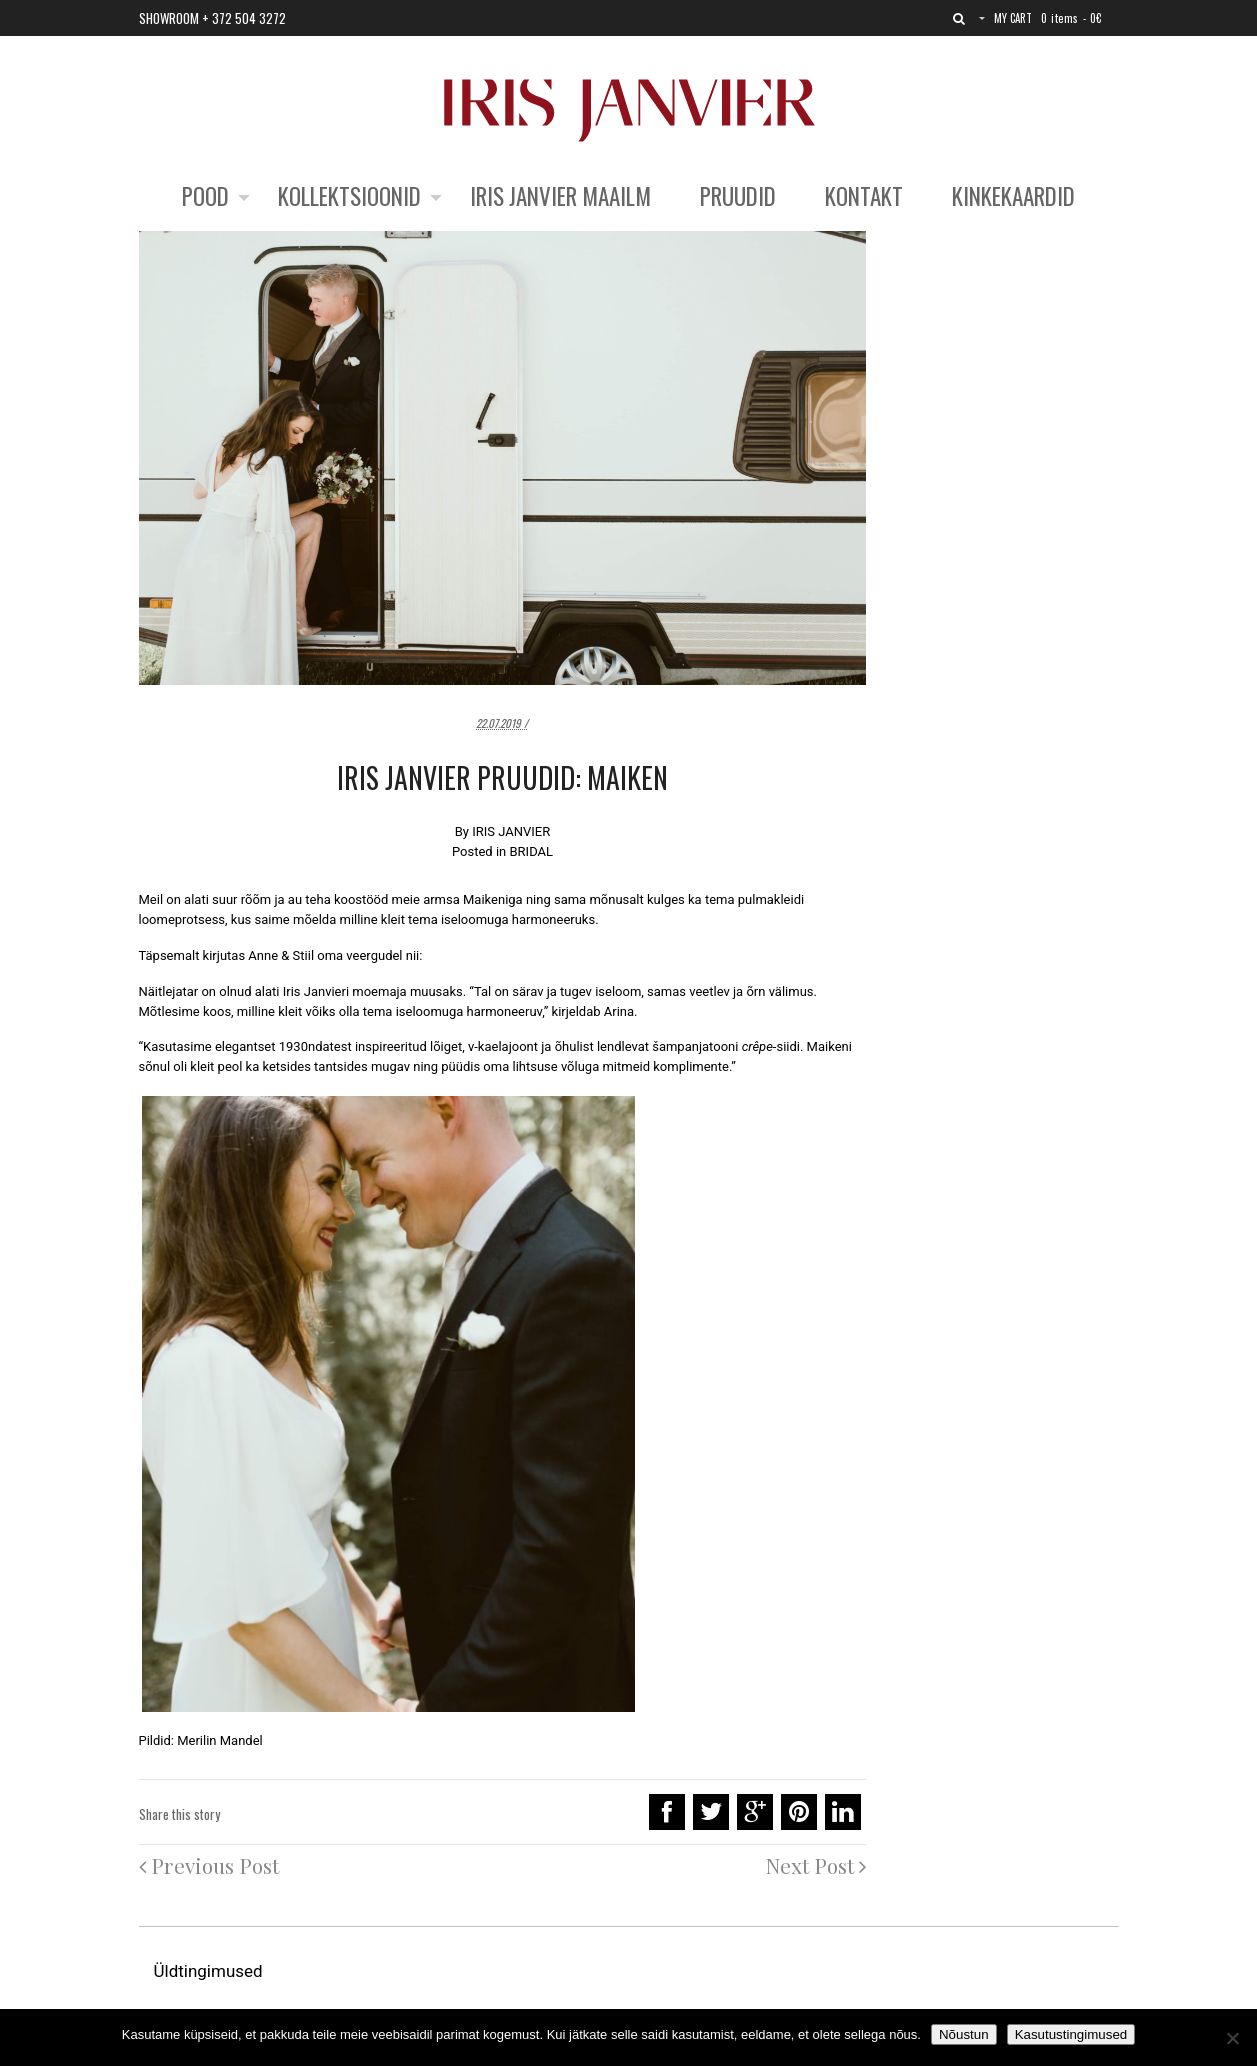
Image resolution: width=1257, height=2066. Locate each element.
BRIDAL (531, 851)
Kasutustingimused (1071, 2034)
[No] (1232, 2038)
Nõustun (964, 2034)
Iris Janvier (314, 991)
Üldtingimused (210, 1971)
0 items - (1071, 18)
